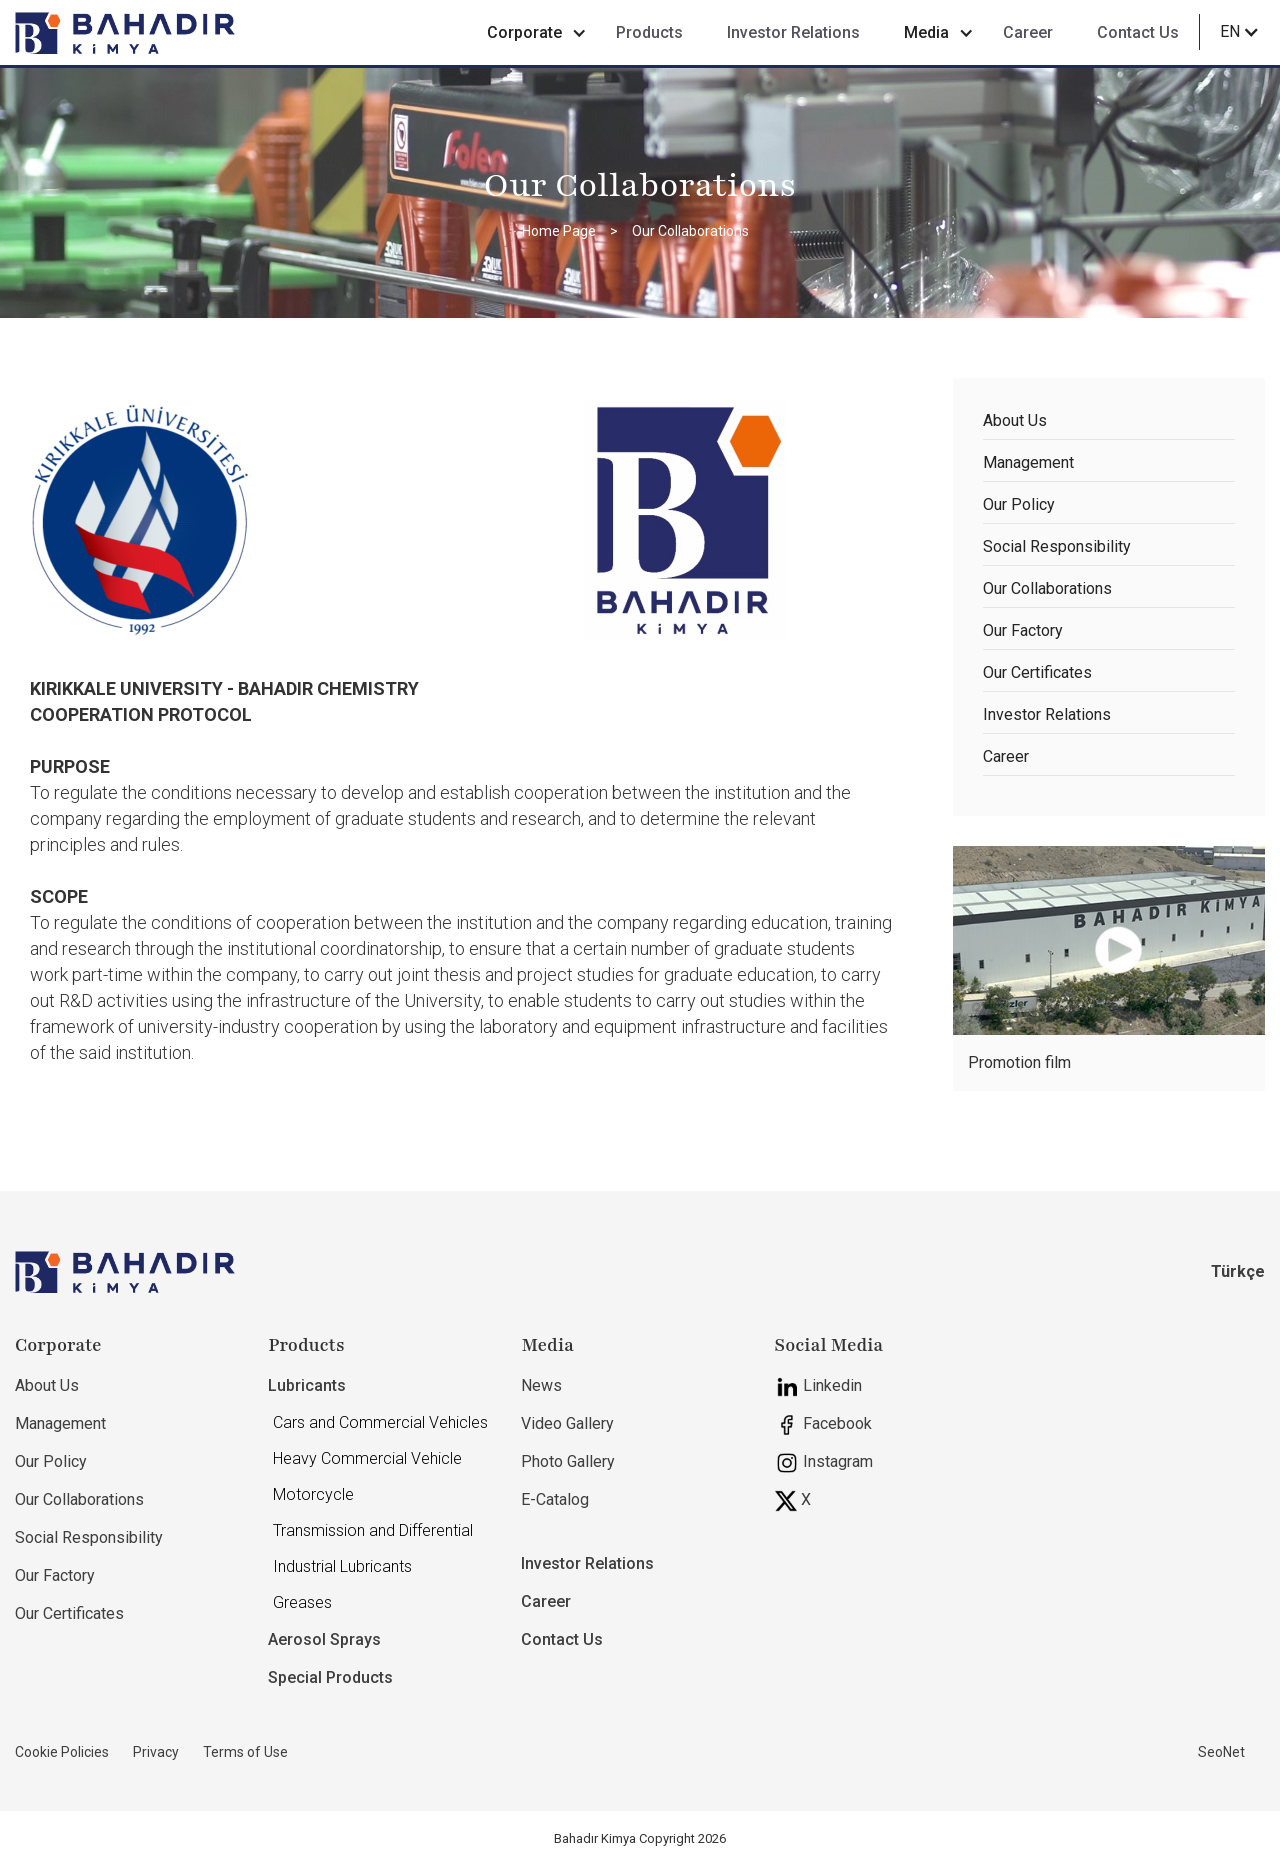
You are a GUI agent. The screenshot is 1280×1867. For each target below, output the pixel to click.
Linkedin (818, 1387)
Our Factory (1023, 630)
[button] (529, 33)
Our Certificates (1037, 672)
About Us (1015, 420)
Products (649, 32)
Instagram (824, 1463)
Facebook (823, 1425)
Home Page (559, 231)
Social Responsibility (1057, 546)
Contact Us (1138, 32)
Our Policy (1019, 504)
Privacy (156, 1752)
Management (1028, 462)
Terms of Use (245, 1752)
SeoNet (1221, 1752)
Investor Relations (793, 32)
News (541, 1385)
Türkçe (1238, 1271)
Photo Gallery (568, 1461)
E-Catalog (555, 1499)
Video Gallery (567, 1423)
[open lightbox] (1109, 940)
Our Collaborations (690, 231)
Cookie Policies (62, 1752)
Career (1028, 32)
